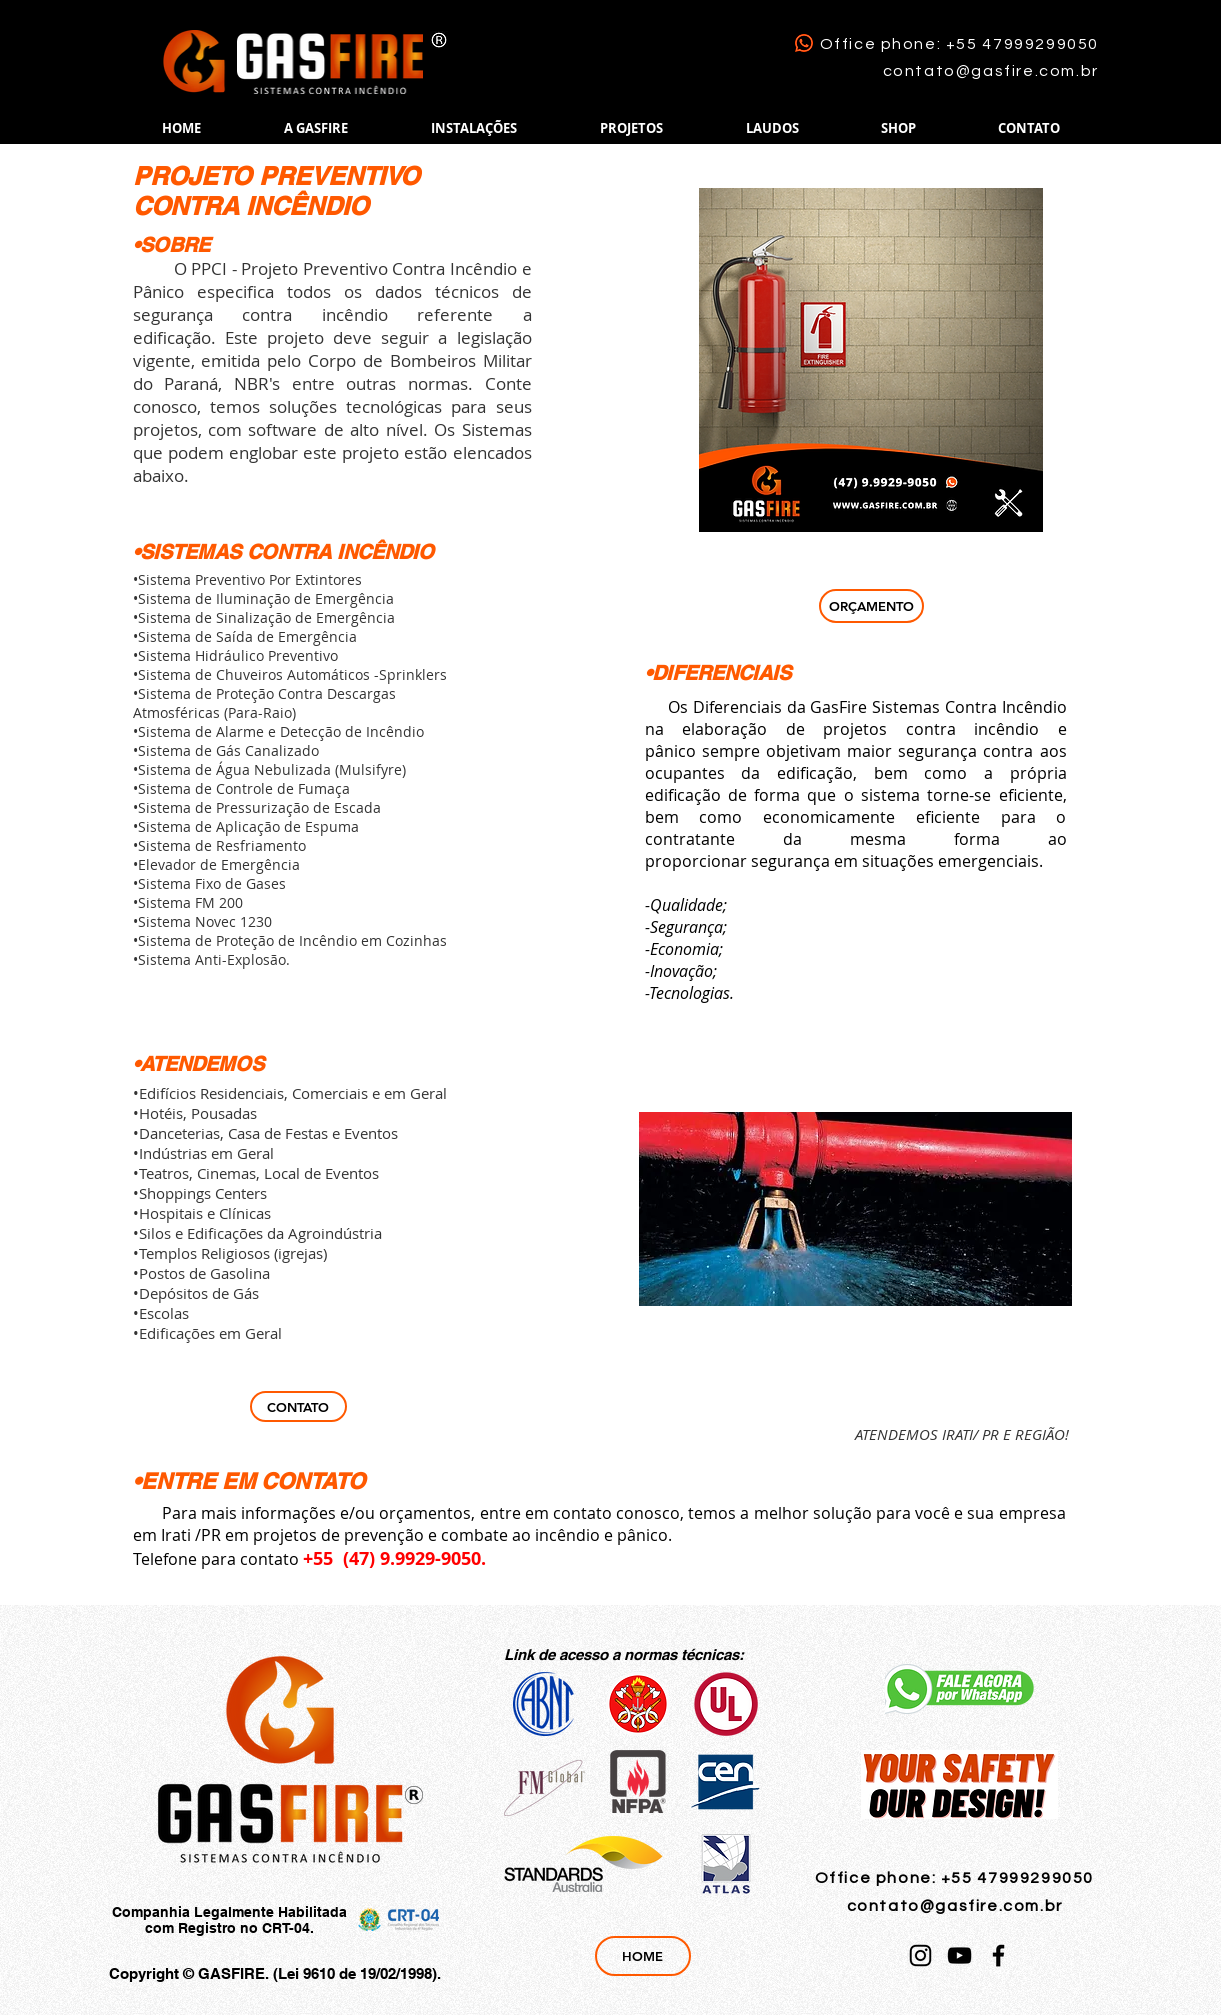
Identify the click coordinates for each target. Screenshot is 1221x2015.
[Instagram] (920, 1955)
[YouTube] (959, 1955)
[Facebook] (998, 1955)
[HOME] (643, 1956)
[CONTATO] (298, 1406)
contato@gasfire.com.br (991, 71)
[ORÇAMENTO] (871, 606)
